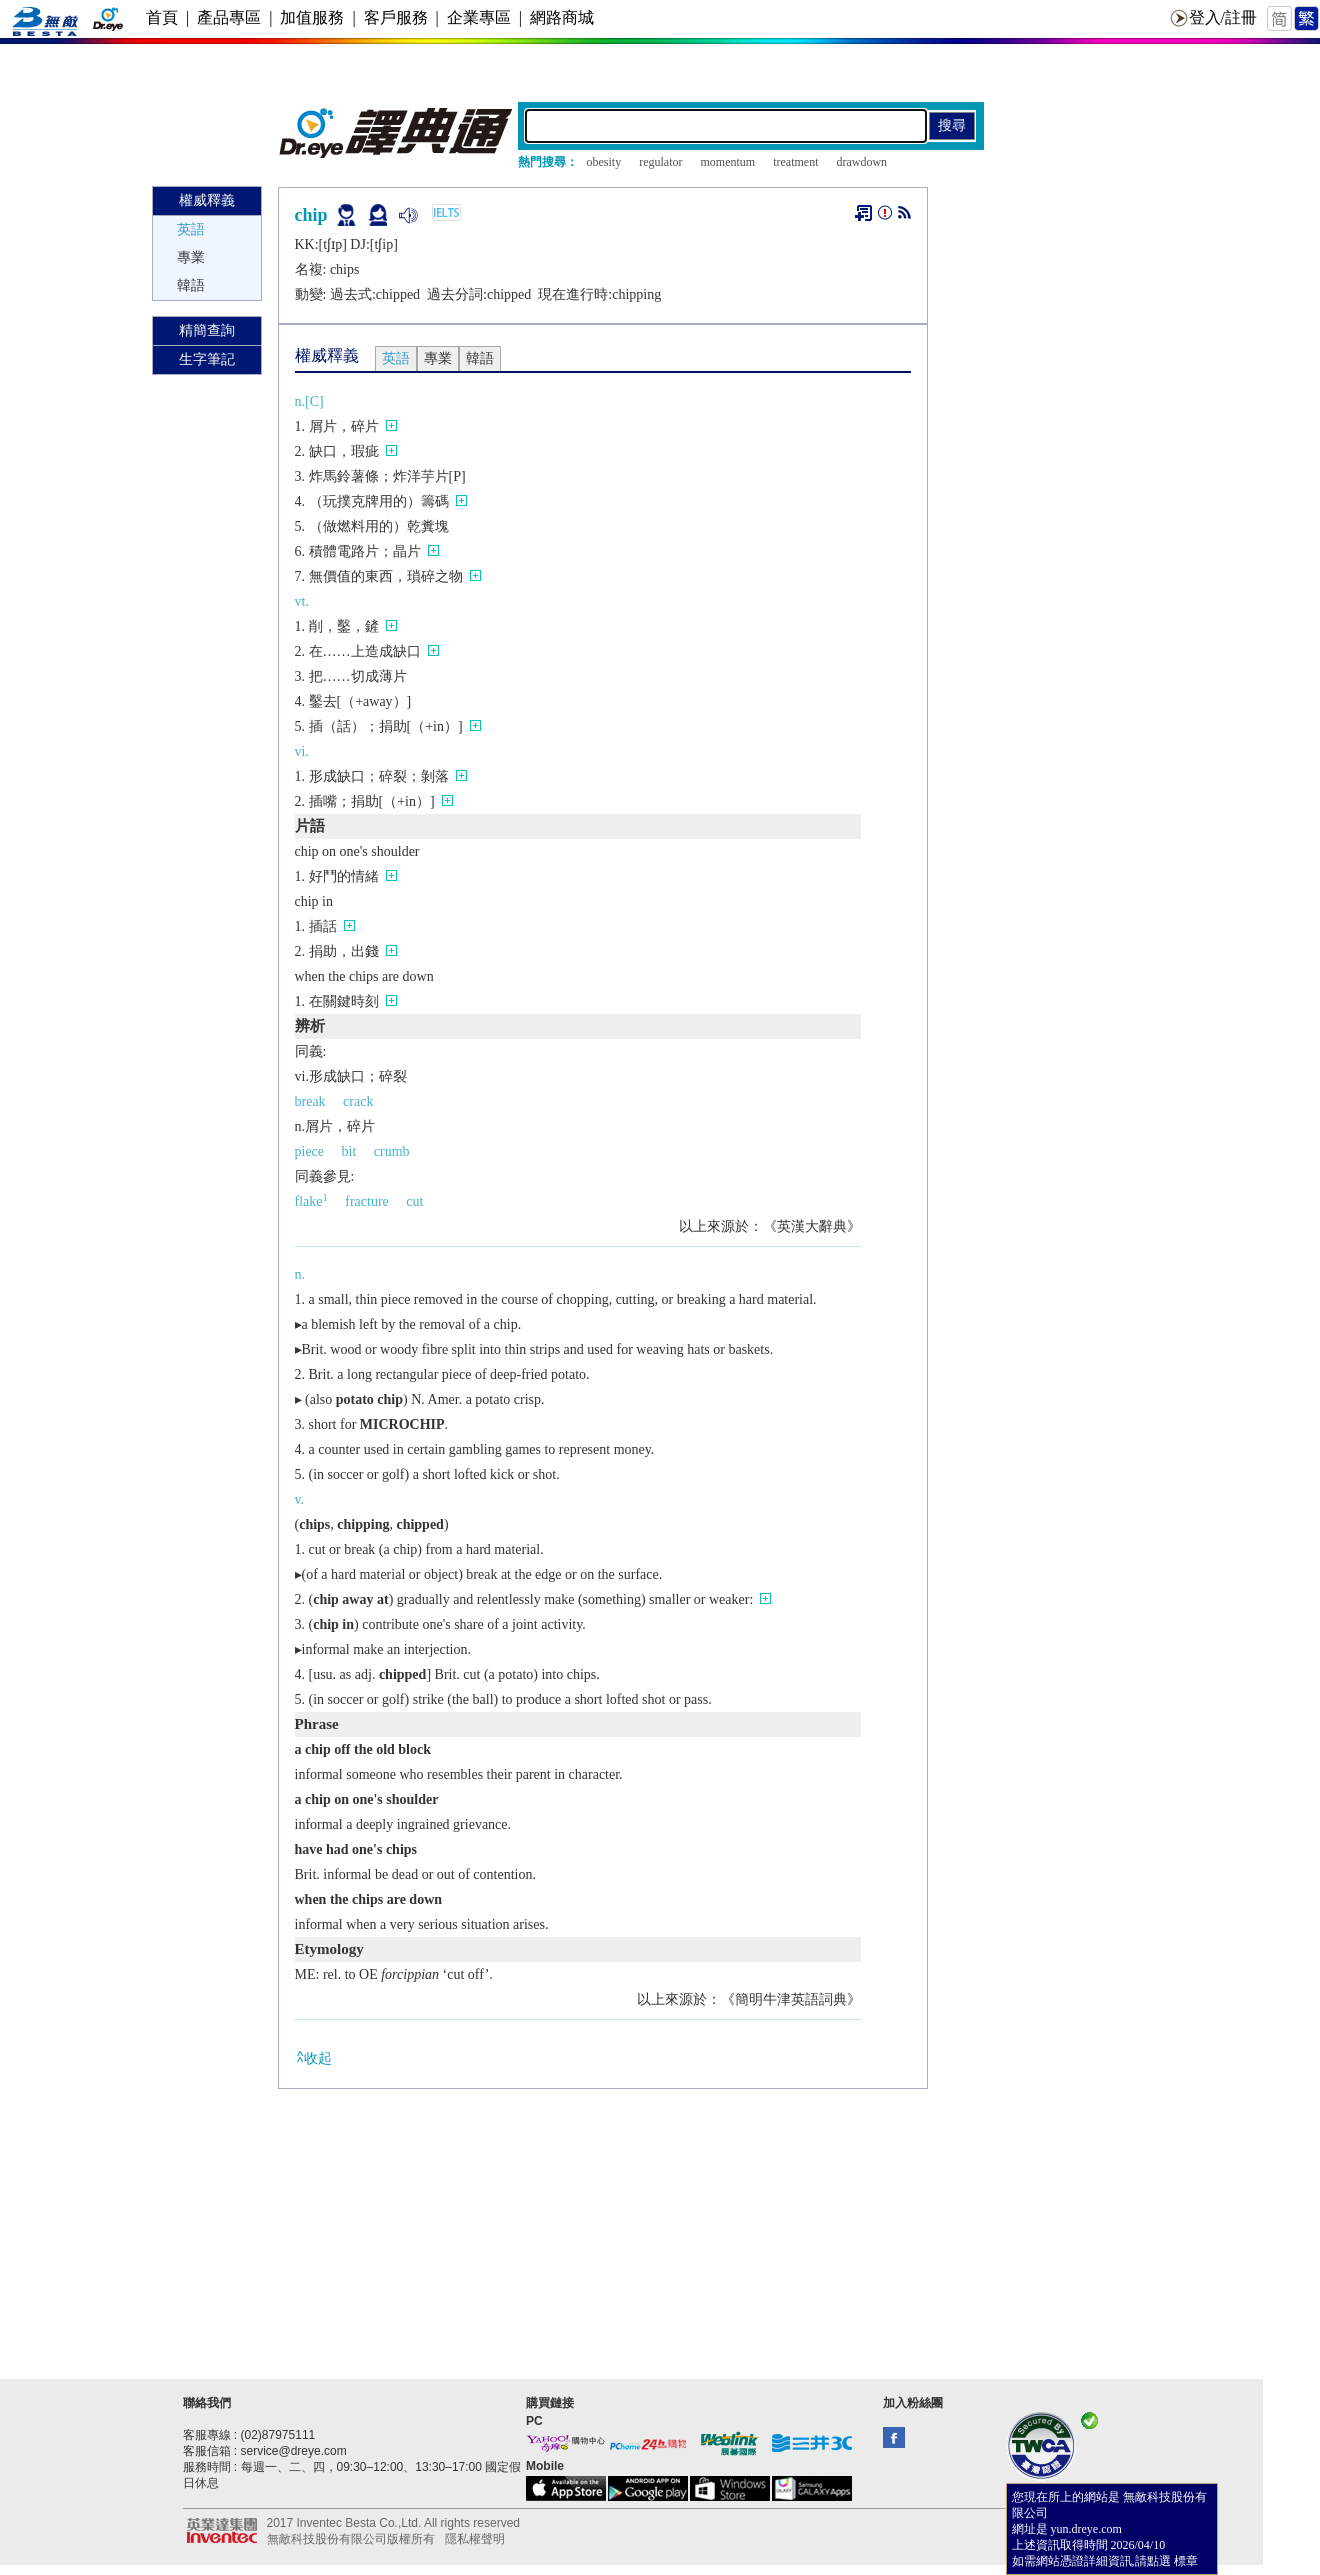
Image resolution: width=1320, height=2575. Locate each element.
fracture (367, 1201)
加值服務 (312, 17)
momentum (727, 162)
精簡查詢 (207, 330)
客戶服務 (396, 17)
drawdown (861, 162)
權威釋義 (207, 200)
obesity (604, 162)
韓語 (191, 285)
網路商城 (562, 17)
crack (358, 1101)
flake (311, 1201)
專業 (191, 257)
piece (310, 1151)
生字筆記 (207, 359)
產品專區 (229, 17)
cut (414, 1201)
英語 (191, 229)
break (310, 1101)
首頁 (162, 17)
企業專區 (479, 17)
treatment (795, 162)
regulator (660, 162)
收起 (313, 2057)
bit (349, 1151)
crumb (392, 1151)
